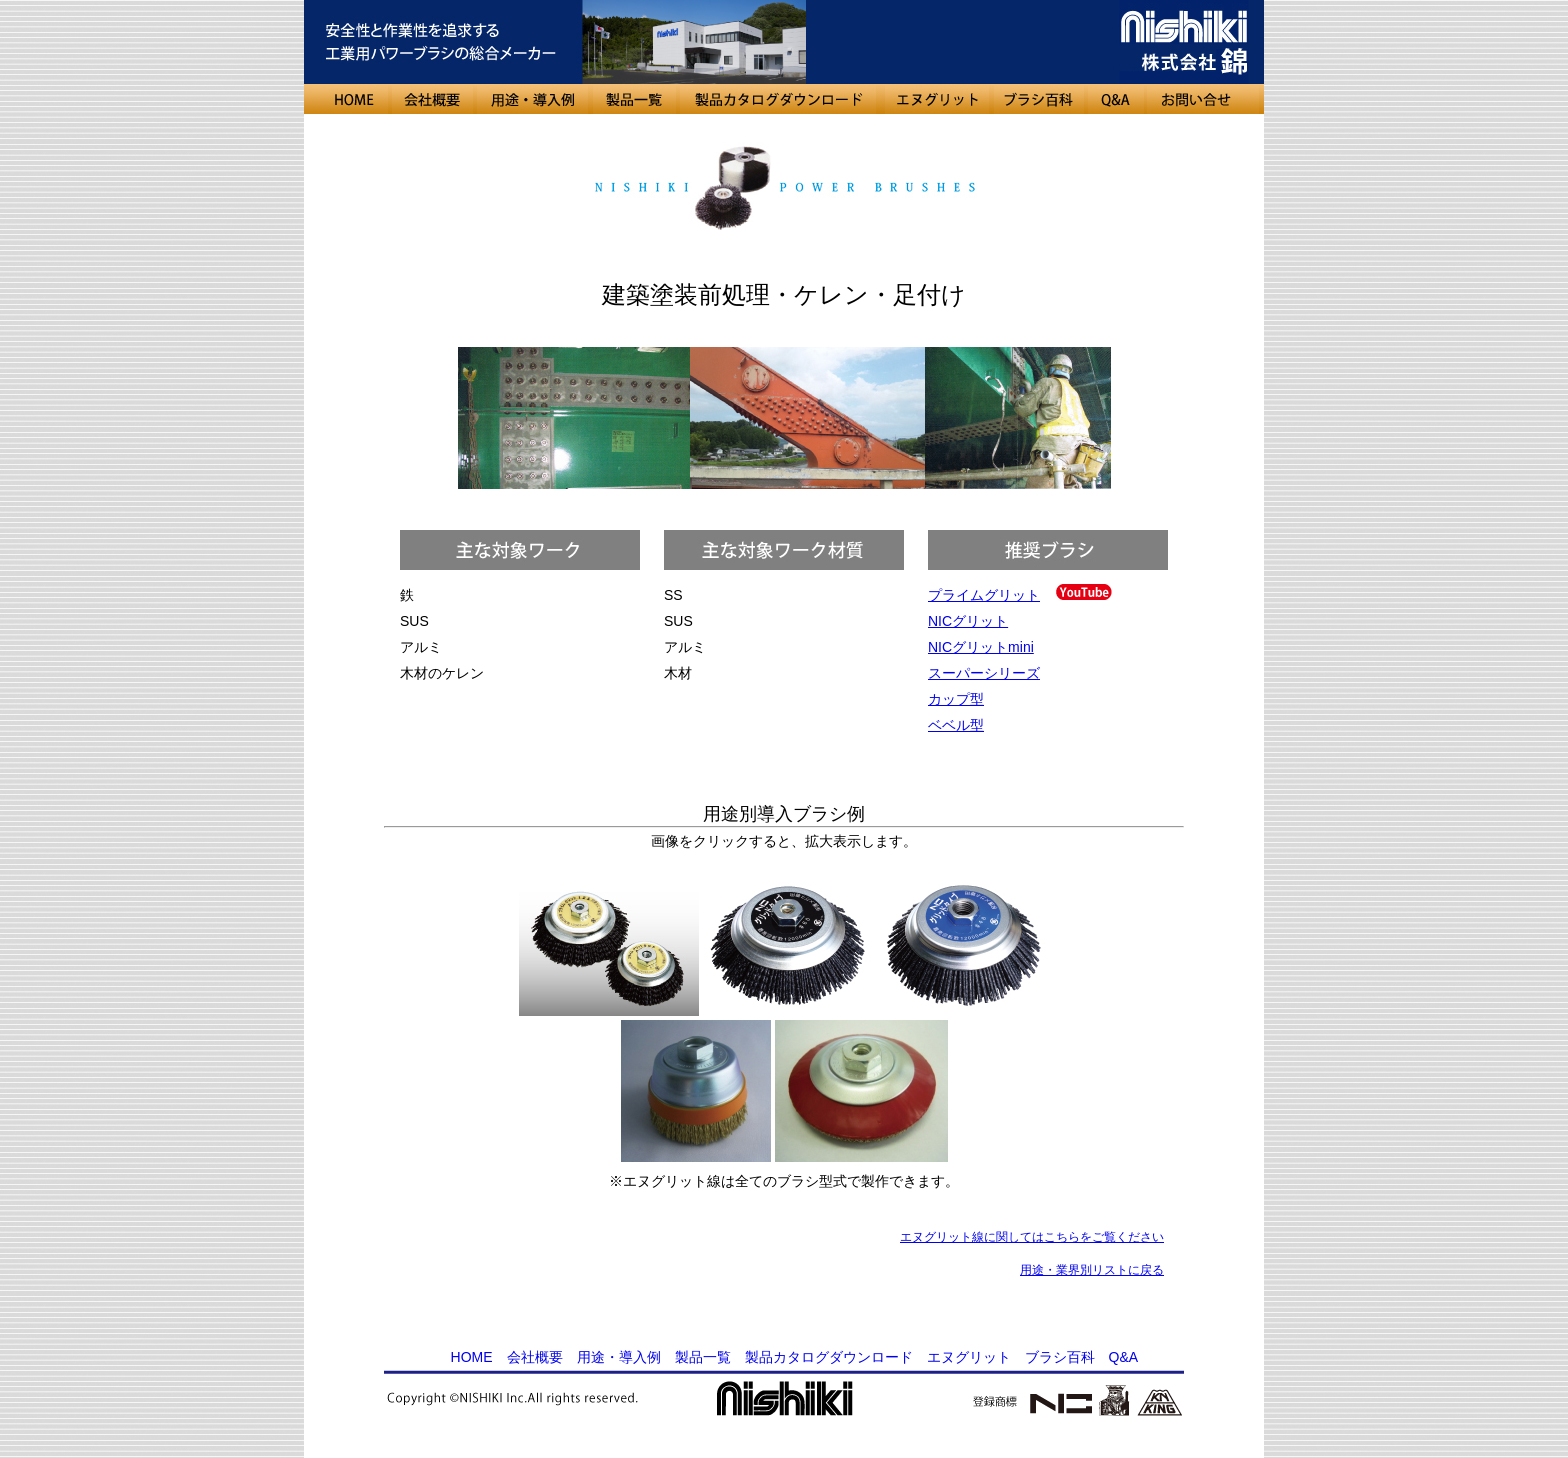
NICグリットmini (981, 647)
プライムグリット (984, 595)
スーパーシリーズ (984, 673)
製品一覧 (703, 1357)
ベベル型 (956, 725)
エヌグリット (969, 1357)
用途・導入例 (619, 1357)
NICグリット (968, 621)
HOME (472, 1357)
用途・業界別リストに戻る (1092, 1270)
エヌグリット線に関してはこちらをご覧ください (1032, 1237)
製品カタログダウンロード (829, 1357)
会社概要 (535, 1357)
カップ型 (956, 699)
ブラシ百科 (1060, 1357)
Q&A (1123, 1357)
